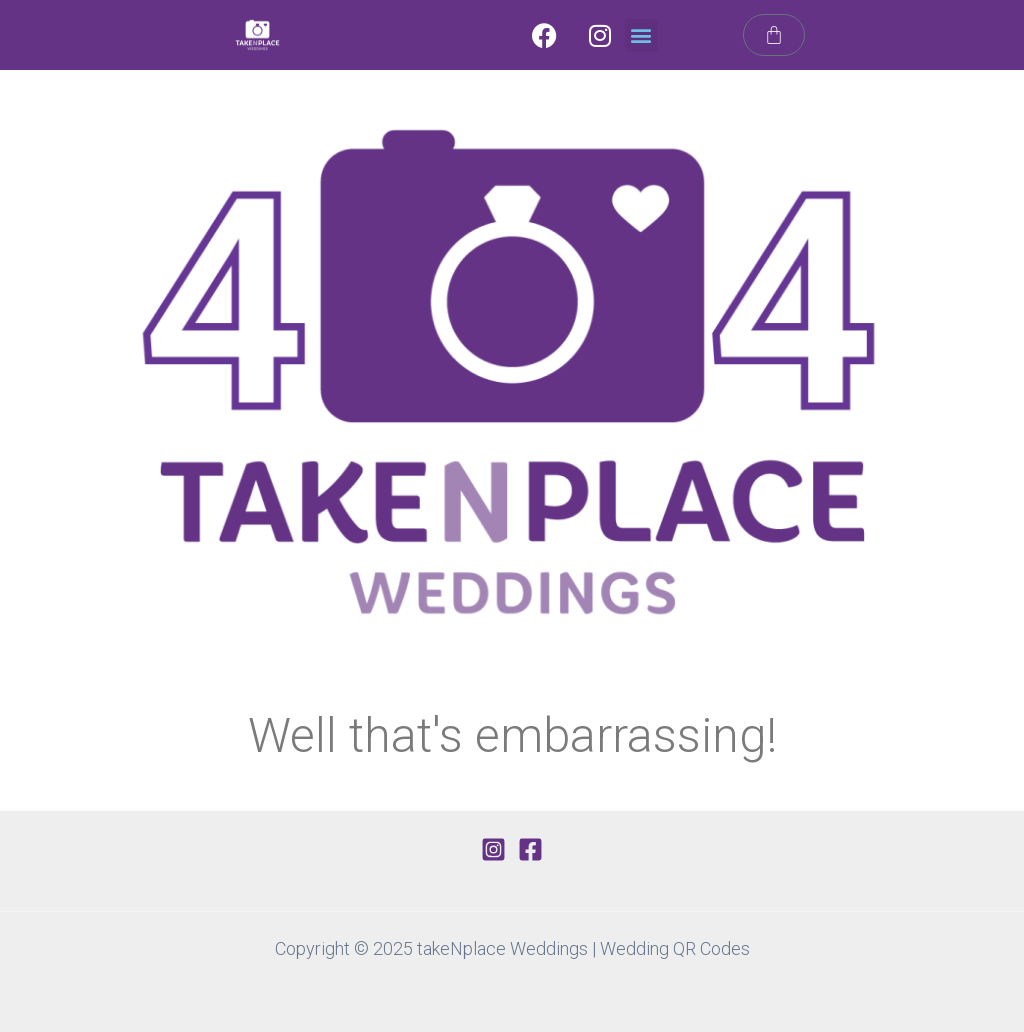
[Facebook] (530, 849)
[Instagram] (493, 849)
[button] (641, 35)
